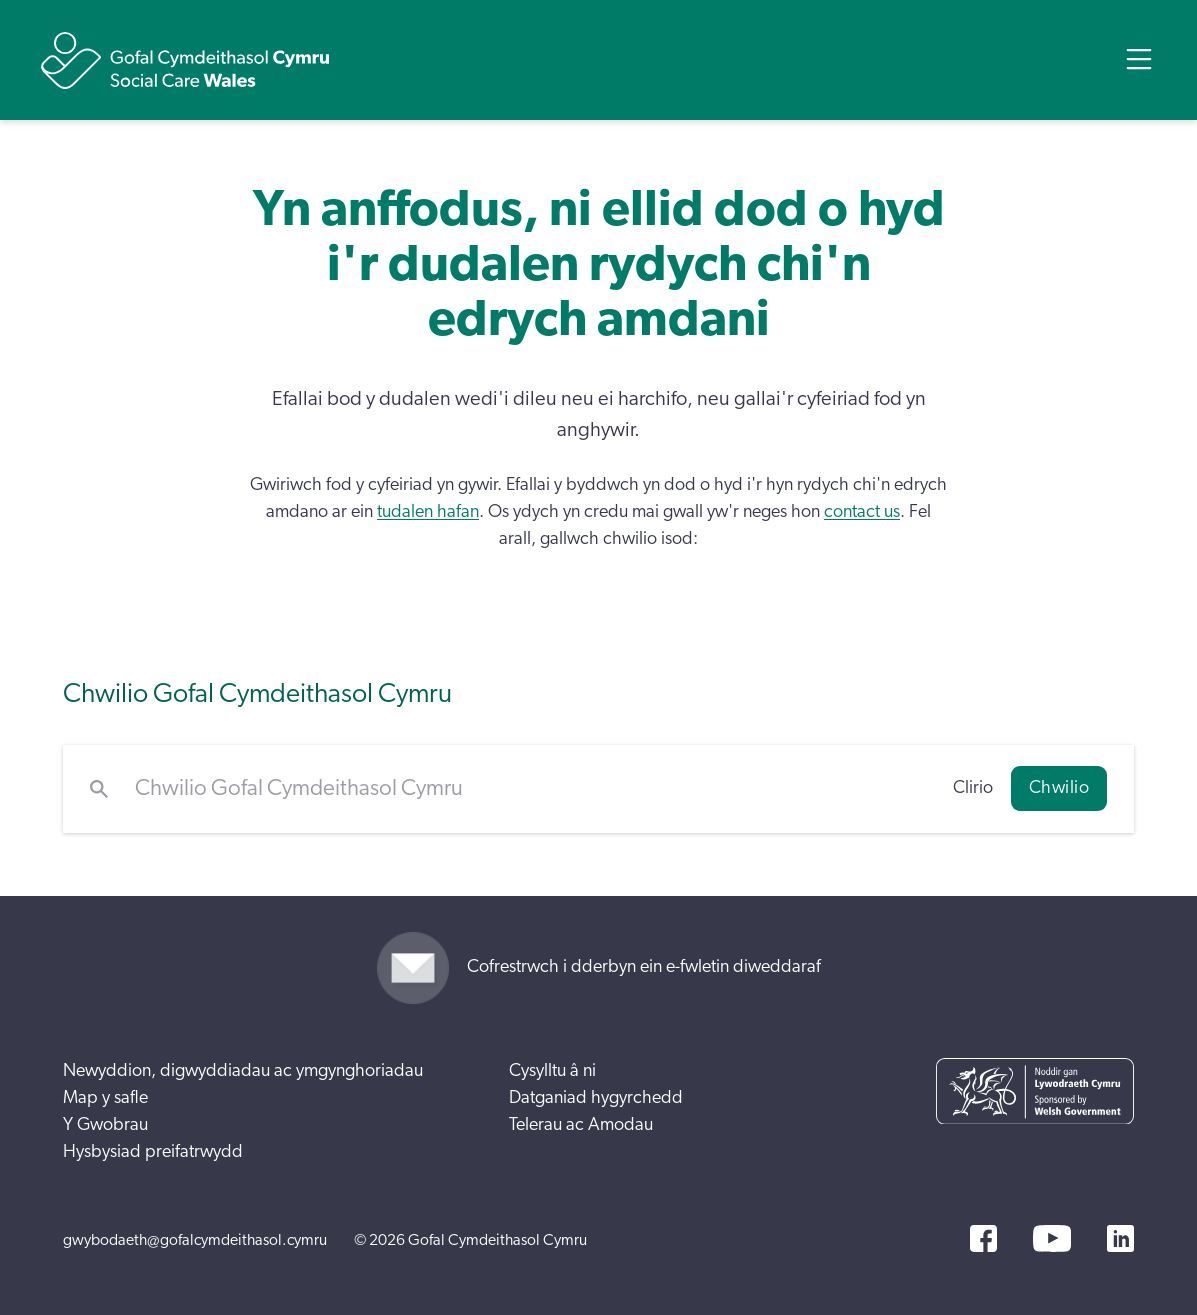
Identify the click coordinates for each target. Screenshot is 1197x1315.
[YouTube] (1052, 1238)
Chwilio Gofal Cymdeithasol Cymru (257, 693)
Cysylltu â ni (552, 1071)
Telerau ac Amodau (581, 1125)
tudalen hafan (428, 512)
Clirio (973, 788)
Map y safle (105, 1098)
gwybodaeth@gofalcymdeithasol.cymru (195, 1240)
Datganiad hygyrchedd (596, 1098)
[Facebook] (983, 1238)
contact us (862, 512)
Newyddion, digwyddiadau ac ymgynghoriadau (243, 1071)
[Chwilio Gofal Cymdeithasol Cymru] (530, 789)
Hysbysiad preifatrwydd (153, 1152)
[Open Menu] (1139, 59)
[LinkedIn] (1120, 1238)
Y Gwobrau (105, 1125)
